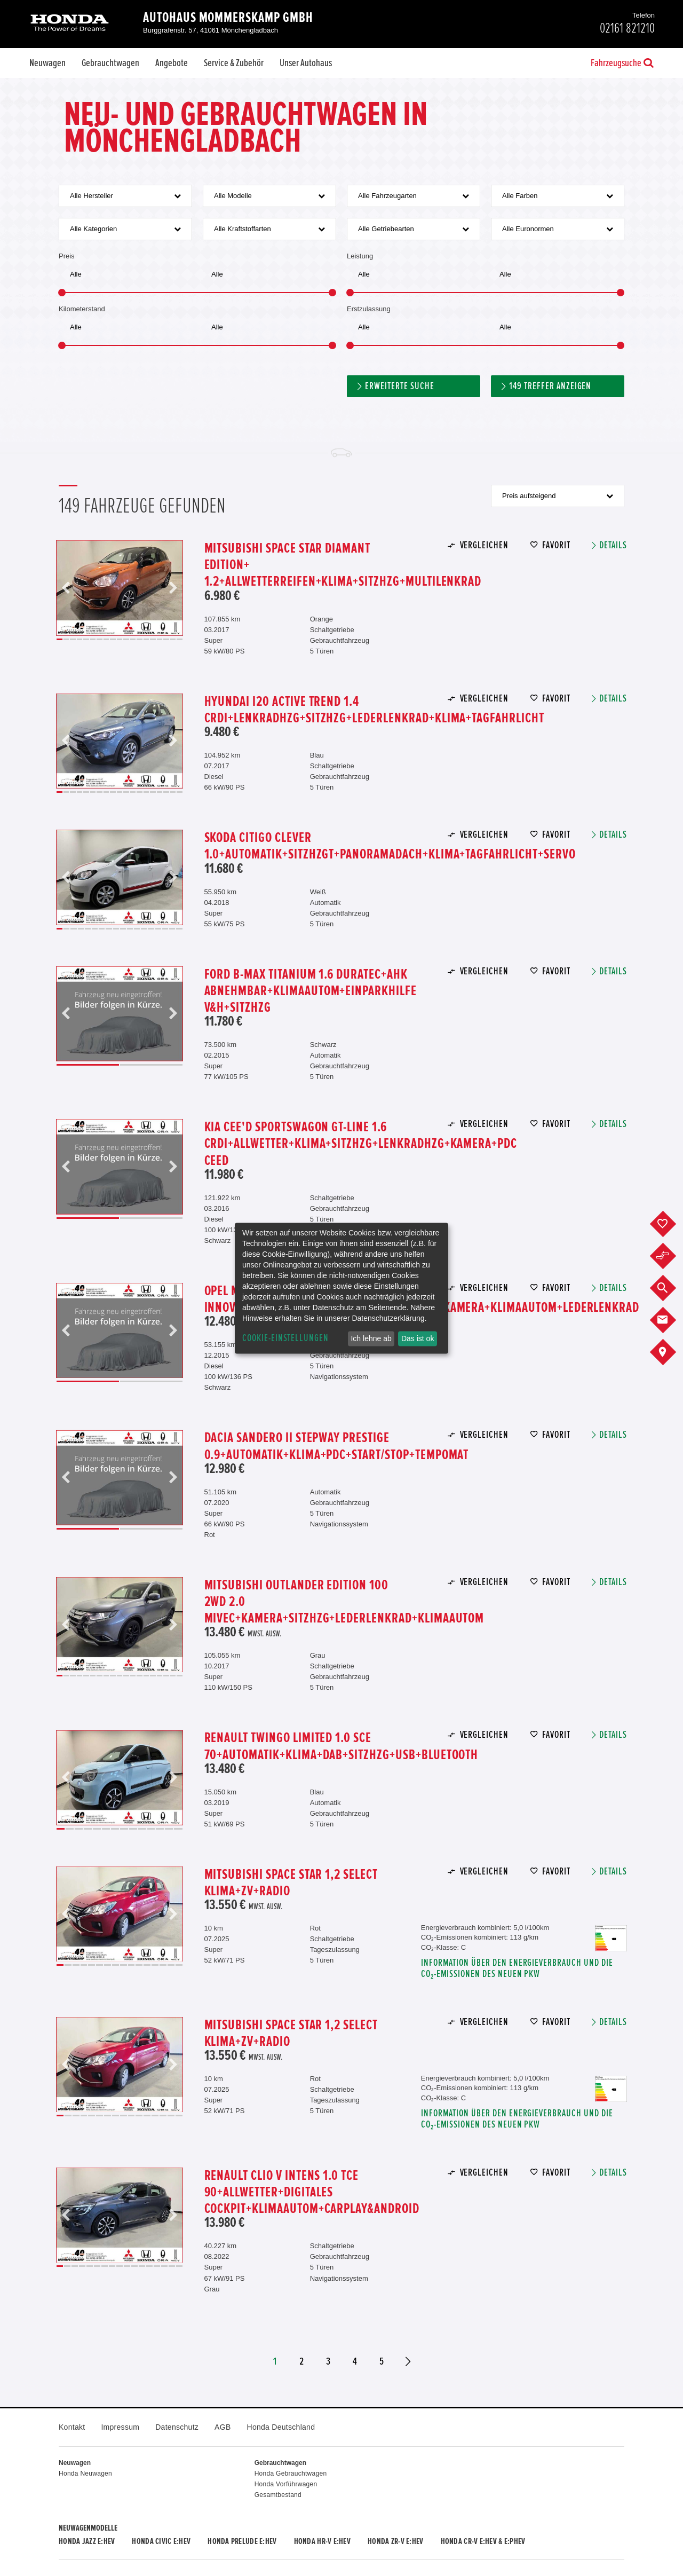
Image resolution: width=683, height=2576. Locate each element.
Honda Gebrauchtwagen (291, 2473)
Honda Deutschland (281, 2427)
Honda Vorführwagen (286, 2484)
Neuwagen (47, 63)
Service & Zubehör (234, 63)
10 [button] (120, 639)
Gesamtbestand (278, 2495)
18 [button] (173, 639)
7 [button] (99, 639)
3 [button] (73, 639)
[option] (119, 588)
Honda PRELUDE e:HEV (242, 2541)
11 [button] (126, 639)
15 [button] (153, 639)
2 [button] (66, 639)
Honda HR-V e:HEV (322, 2541)
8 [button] (106, 639)
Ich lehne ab (371, 1338)
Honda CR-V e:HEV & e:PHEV (483, 2541)
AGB (223, 2427)
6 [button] (93, 639)
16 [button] (160, 639)
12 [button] (133, 639)
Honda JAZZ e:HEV (87, 2541)
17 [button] (166, 639)
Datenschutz (176, 2427)
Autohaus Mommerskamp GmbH (228, 18)
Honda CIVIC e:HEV (161, 2541)
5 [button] (86, 639)
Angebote (171, 63)
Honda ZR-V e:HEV (395, 2541)
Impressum (120, 2427)
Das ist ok (417, 1338)
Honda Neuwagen (85, 2473)
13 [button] (139, 639)
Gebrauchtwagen (110, 63)
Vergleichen (484, 545)
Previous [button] (66, 588)
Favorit (556, 545)
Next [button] (173, 588)
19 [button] (179, 639)
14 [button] (146, 639)
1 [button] (59, 639)
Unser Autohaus (306, 63)
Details (613, 545)
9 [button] (113, 639)
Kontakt (72, 2427)
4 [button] (80, 639)
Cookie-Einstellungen (285, 1338)
